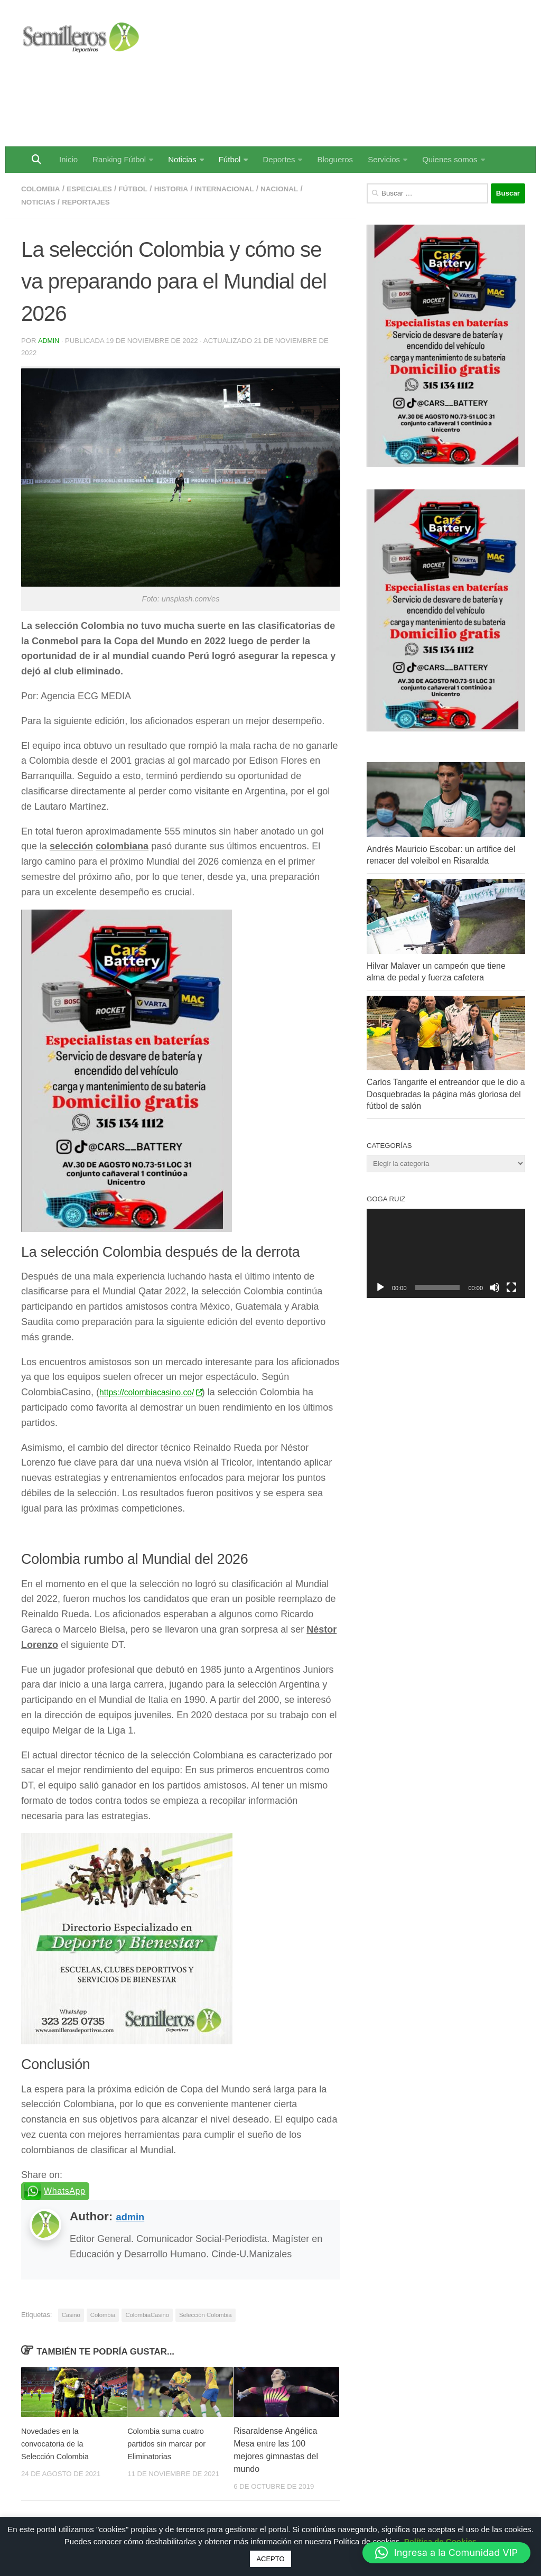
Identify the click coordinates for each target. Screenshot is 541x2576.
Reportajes (92, 201)
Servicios (384, 159)
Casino (71, 2314)
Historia (185, 188)
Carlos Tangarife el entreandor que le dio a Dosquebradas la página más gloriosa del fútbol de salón (446, 1094)
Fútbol (230, 159)
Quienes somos (449, 159)
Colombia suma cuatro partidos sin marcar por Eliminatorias (170, 2442)
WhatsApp (65, 2189)
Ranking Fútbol (119, 159)
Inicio (68, 159)
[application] (446, 1253)
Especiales (96, 188)
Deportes (279, 159)
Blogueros (335, 159)
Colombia (42, 188)
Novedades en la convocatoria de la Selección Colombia (58, 2442)
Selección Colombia (205, 2314)
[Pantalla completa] (511, 1287)
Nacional (303, 188)
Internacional (243, 188)
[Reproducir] (380, 1287)
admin (49, 340)
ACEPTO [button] (270, 2559)
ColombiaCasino (147, 2314)
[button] (446, 2552)
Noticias (182, 159)
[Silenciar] (494, 1287)
